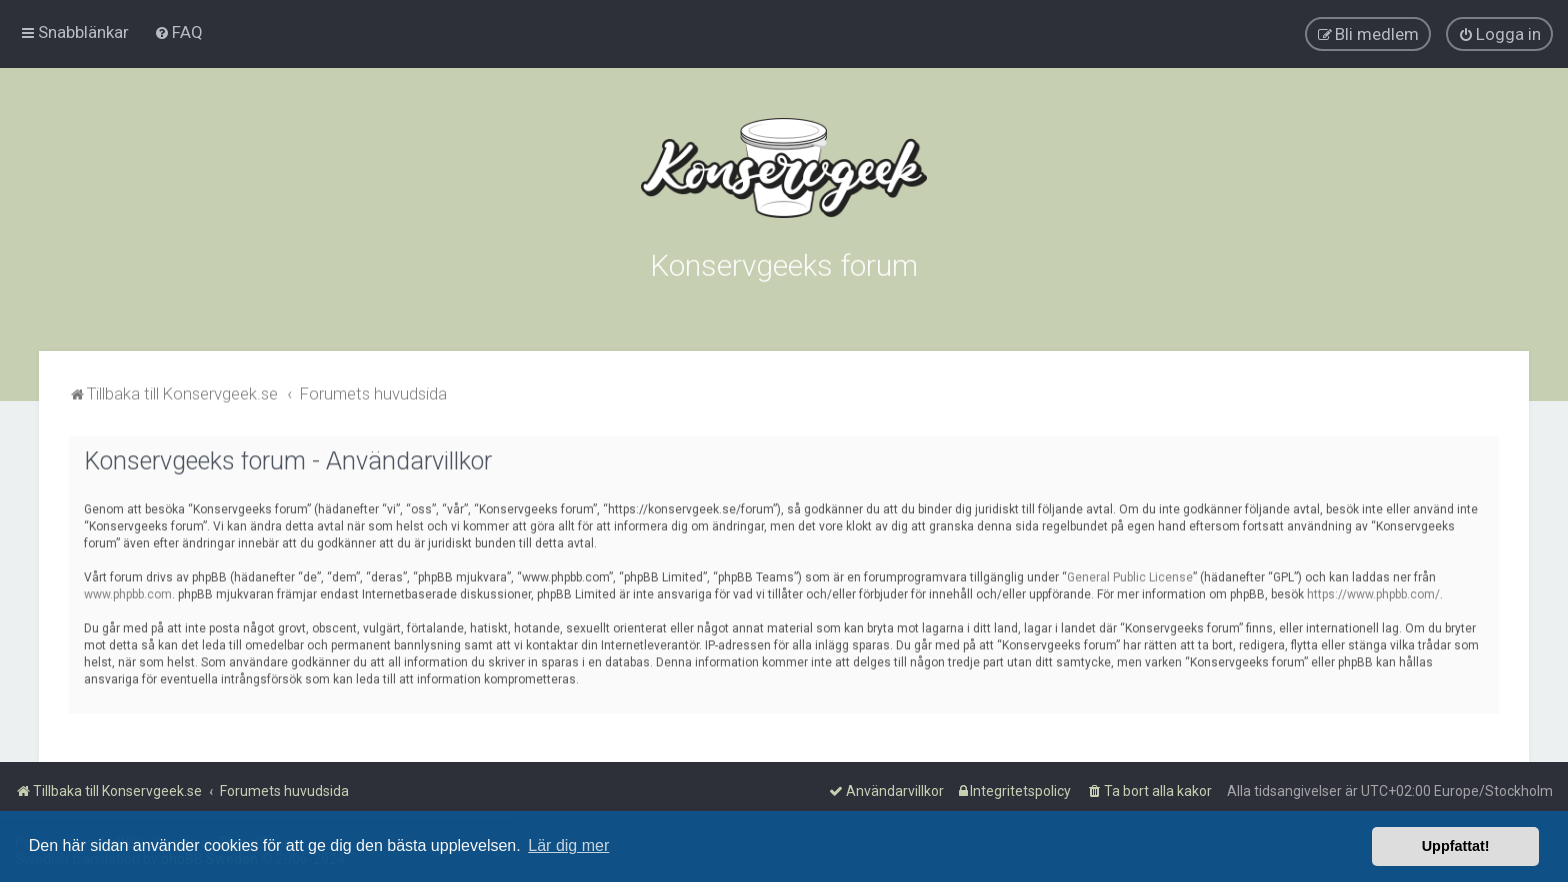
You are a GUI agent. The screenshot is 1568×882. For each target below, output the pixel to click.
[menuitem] (178, 31)
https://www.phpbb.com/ (1373, 591)
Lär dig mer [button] (568, 845)
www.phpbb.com (128, 591)
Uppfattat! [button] (1456, 846)
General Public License (1130, 574)
